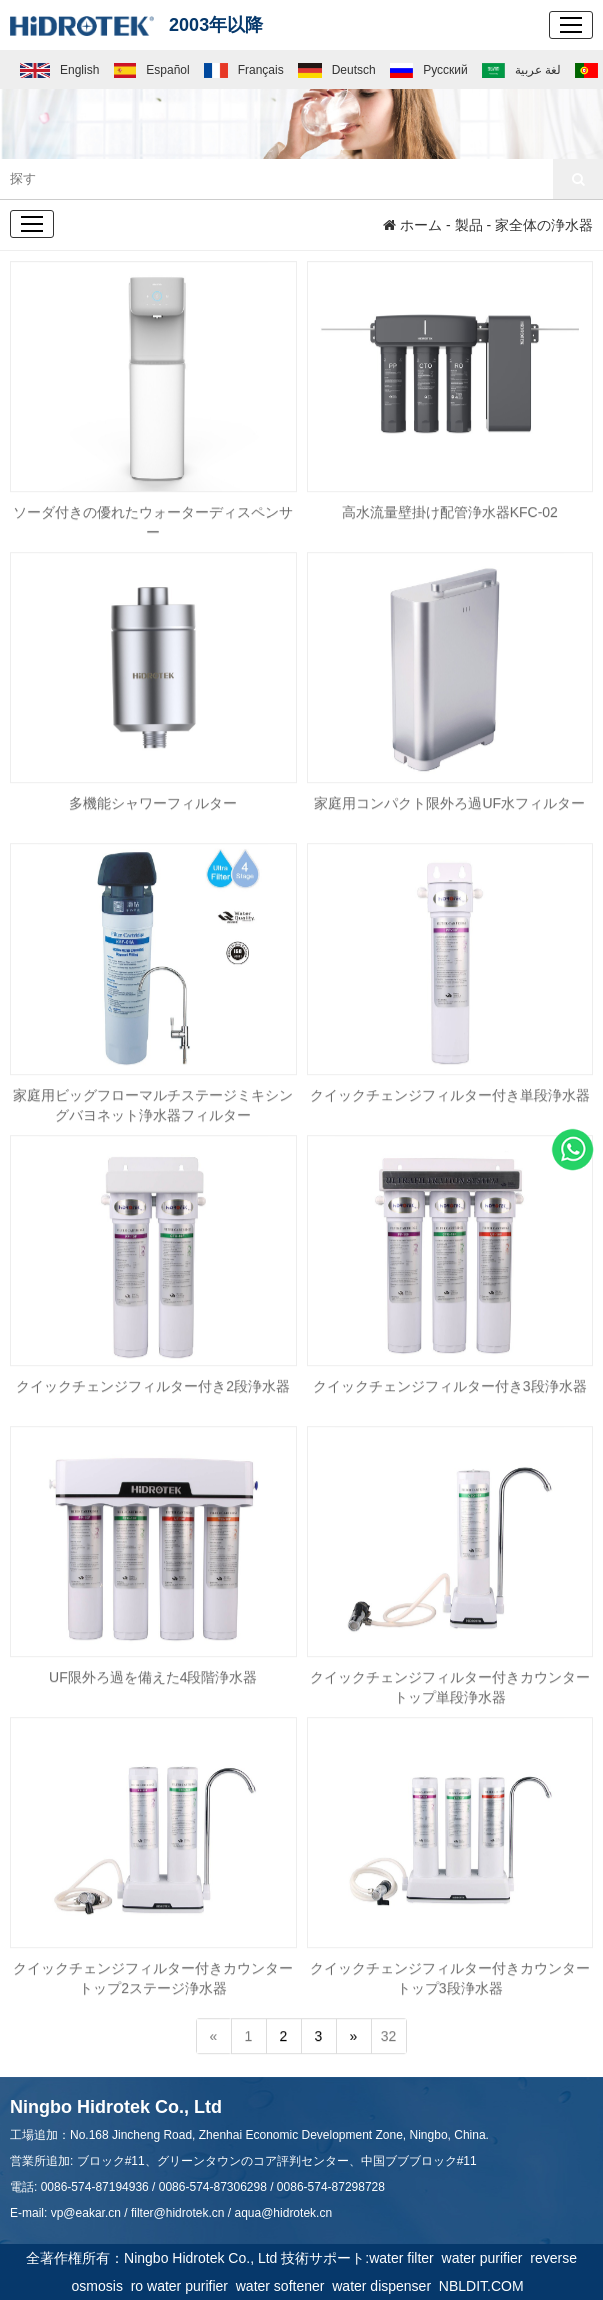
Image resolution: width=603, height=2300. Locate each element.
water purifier (486, 2258)
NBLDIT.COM (485, 2286)
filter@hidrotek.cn (178, 2213)
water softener (284, 2286)
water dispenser (385, 2286)
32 (389, 2037)
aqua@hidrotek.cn (283, 2213)
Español (152, 70)
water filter (405, 2258)
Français (244, 70)
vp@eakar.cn (86, 2213)
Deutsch (337, 70)
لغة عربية (521, 70)
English (59, 70)
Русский (428, 70)
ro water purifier (183, 2286)
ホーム (412, 225)
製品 (469, 225)
